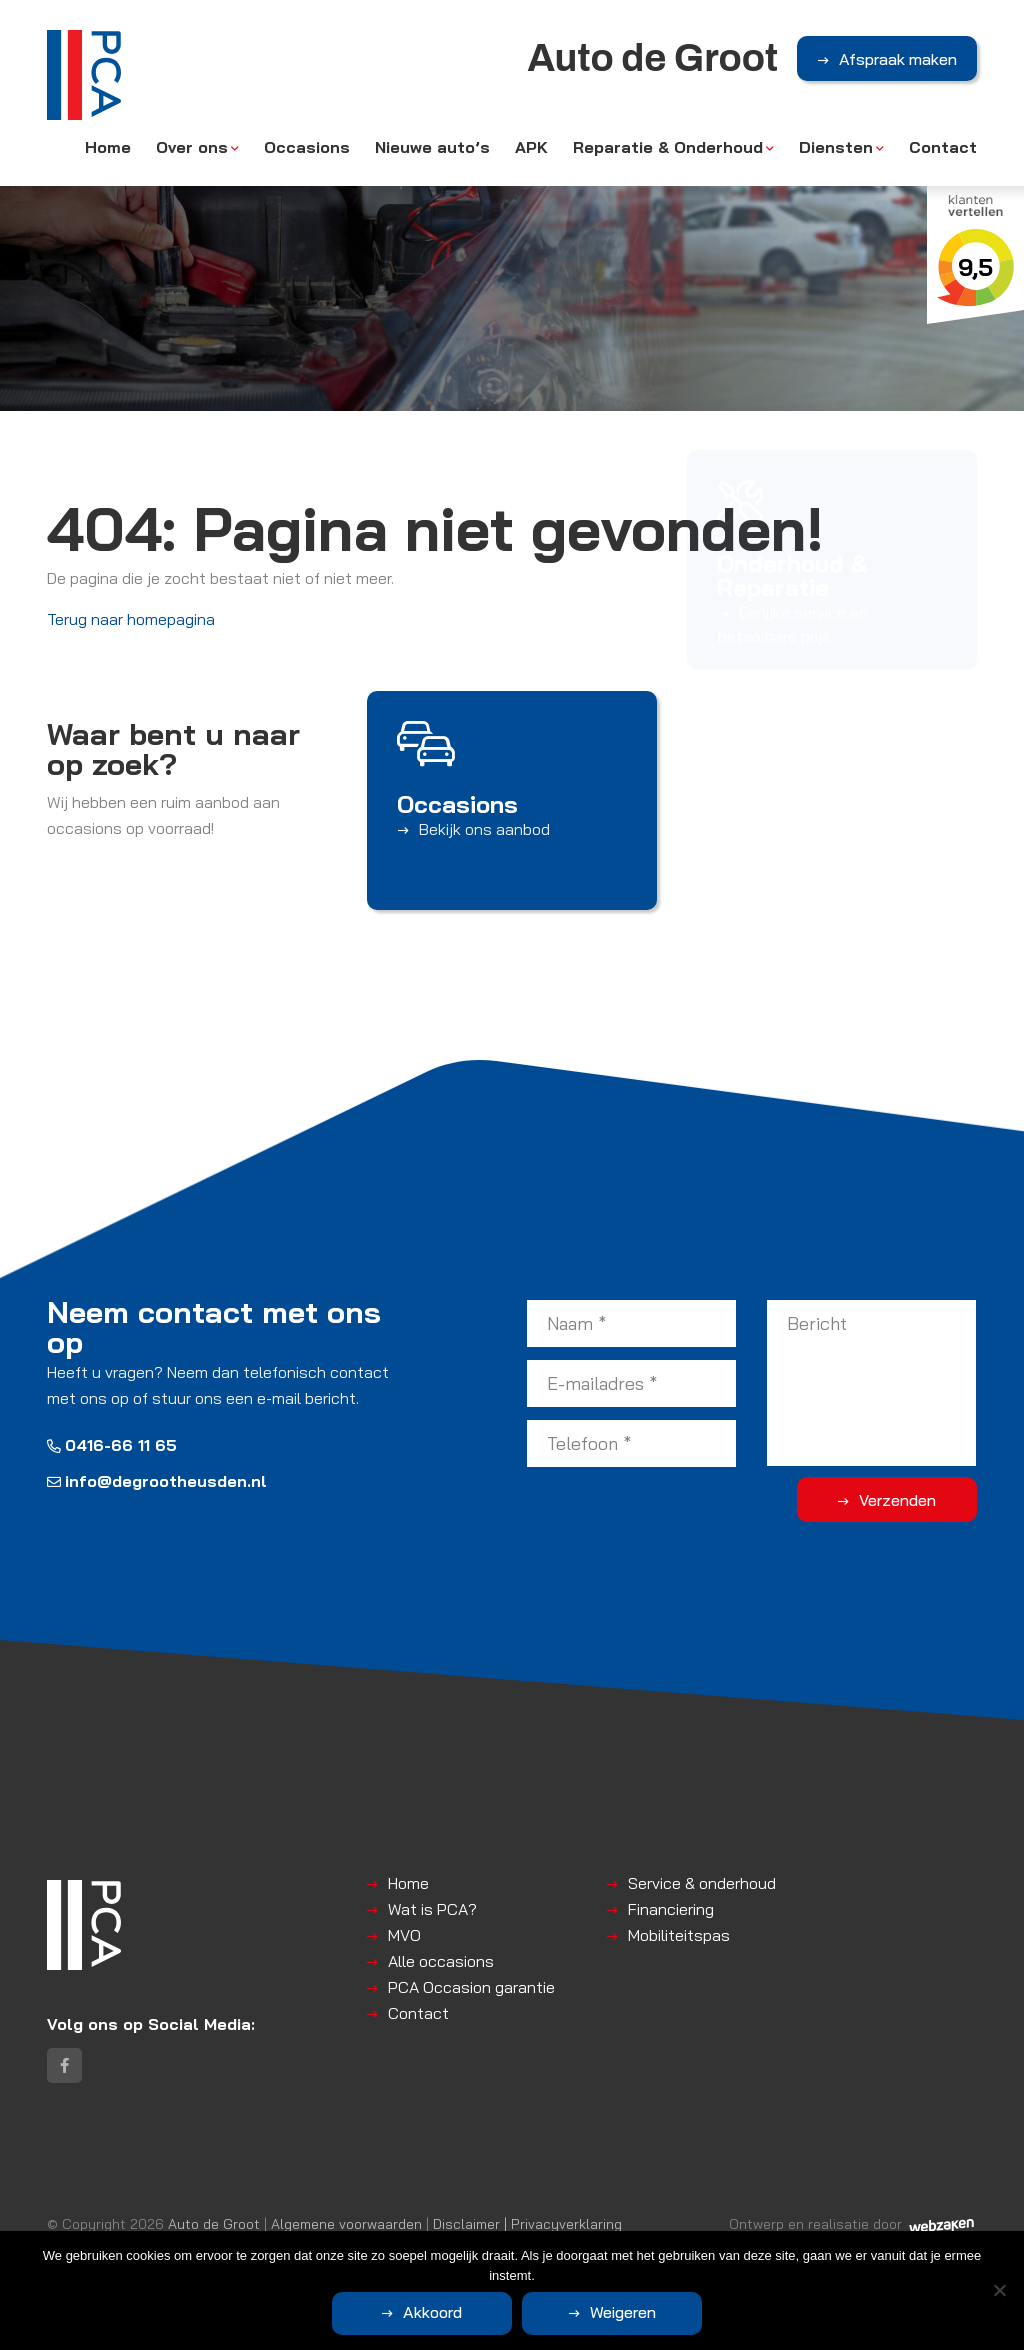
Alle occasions (441, 1961)
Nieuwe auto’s (432, 147)
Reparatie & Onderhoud (668, 147)
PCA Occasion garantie (471, 1987)
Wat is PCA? (432, 1909)
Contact (943, 147)
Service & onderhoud (702, 1883)
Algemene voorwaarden (346, 2223)
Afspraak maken (898, 59)
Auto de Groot (214, 2223)
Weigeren (623, 2312)
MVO (404, 1935)
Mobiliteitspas (679, 1935)
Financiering (671, 1909)
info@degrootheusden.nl (157, 1481)
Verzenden (897, 1500)
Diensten (836, 147)
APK (531, 147)
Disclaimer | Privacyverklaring (527, 2223)
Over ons (192, 147)
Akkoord (432, 2312)
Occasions (307, 147)
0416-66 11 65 (112, 1445)
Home (108, 147)
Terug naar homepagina (131, 619)
